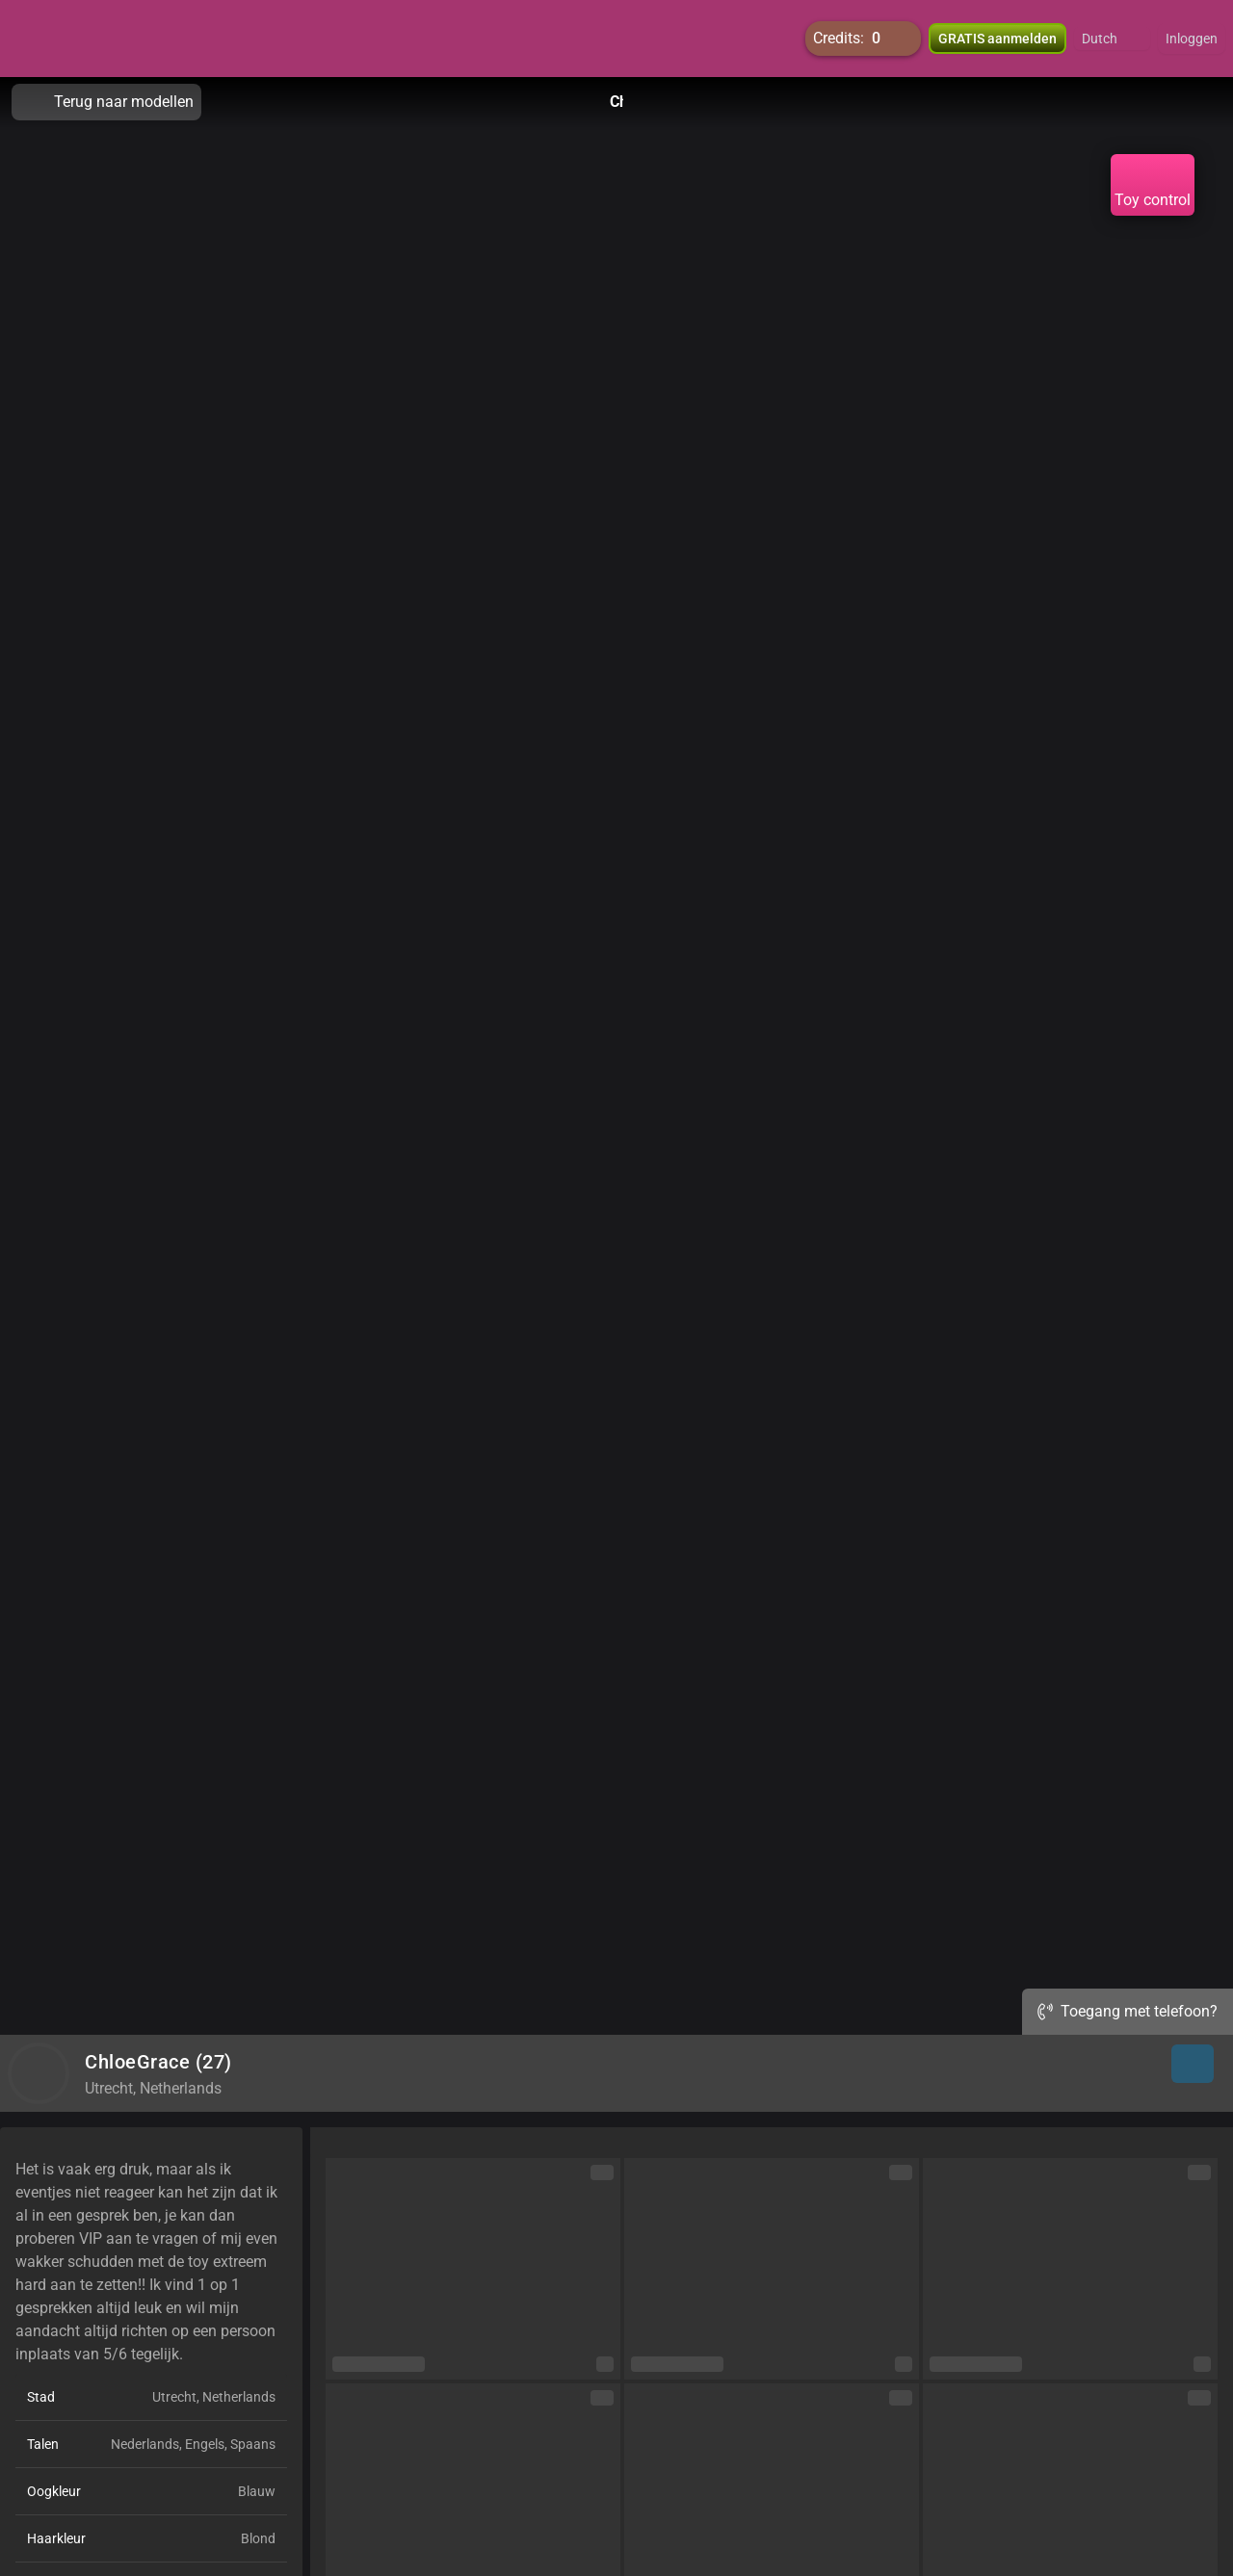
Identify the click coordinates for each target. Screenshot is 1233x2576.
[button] (1112, 38)
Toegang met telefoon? (1127, 2011)
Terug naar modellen (106, 102)
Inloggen (1192, 38)
